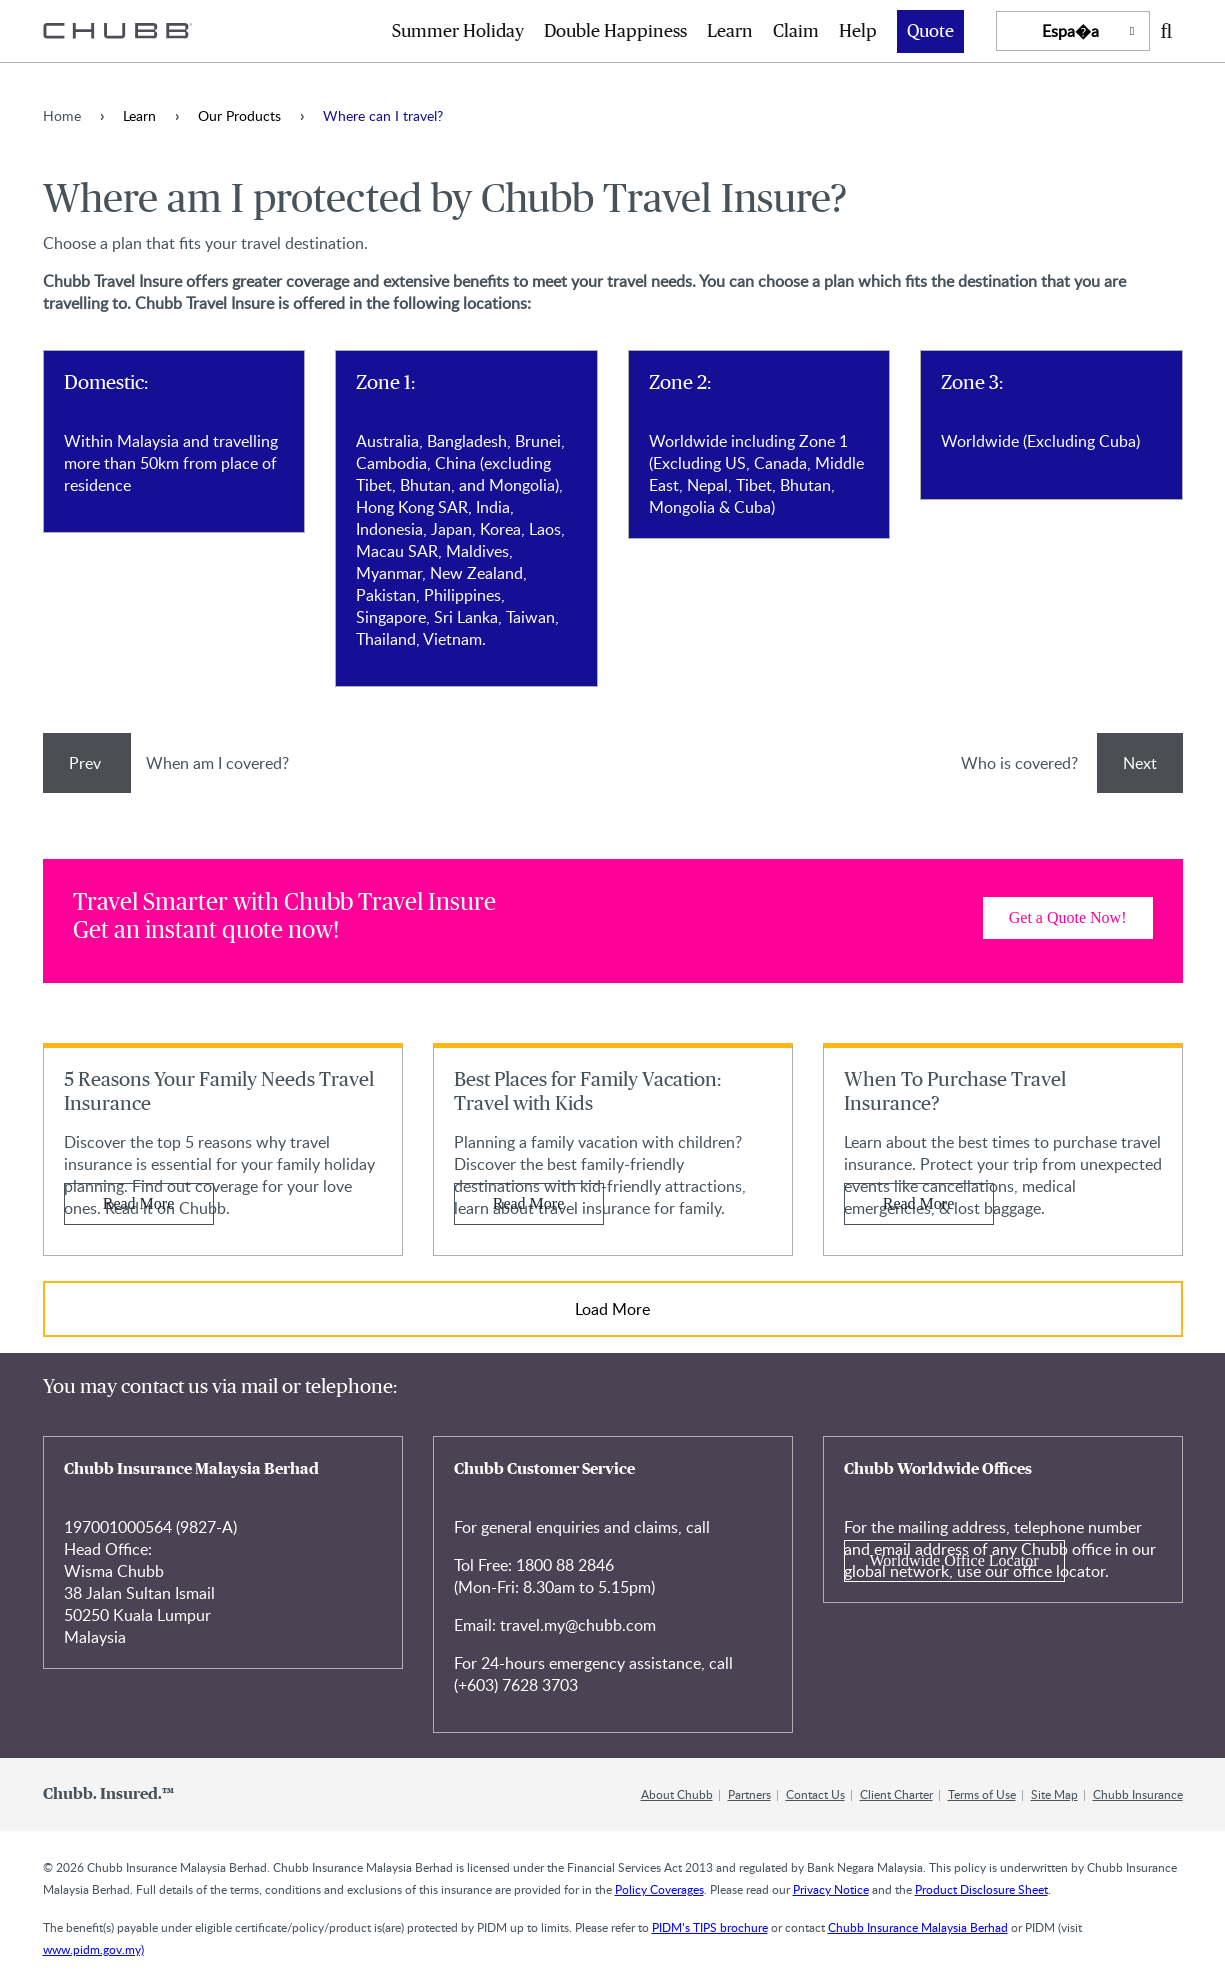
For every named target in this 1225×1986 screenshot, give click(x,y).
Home (62, 115)
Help (858, 32)
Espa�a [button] (1070, 31)
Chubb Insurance (1138, 1794)
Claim (796, 32)
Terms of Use (982, 1794)
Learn (730, 32)
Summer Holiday (458, 32)
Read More (139, 1203)
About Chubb (677, 1794)
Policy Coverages (659, 1889)
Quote (930, 32)
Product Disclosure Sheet (981, 1889)
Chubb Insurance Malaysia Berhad (918, 1927)
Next (1140, 763)
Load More (612, 1309)
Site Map (1054, 1794)
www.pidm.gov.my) (93, 1949)
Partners (749, 1794)
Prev (87, 763)
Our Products (239, 115)
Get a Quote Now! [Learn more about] (1068, 917)
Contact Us (815, 1794)
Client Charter (896, 1794)
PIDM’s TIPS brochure (710, 1927)
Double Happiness (615, 32)
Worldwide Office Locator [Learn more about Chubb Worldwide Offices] (954, 1560)
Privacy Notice (831, 1889)
